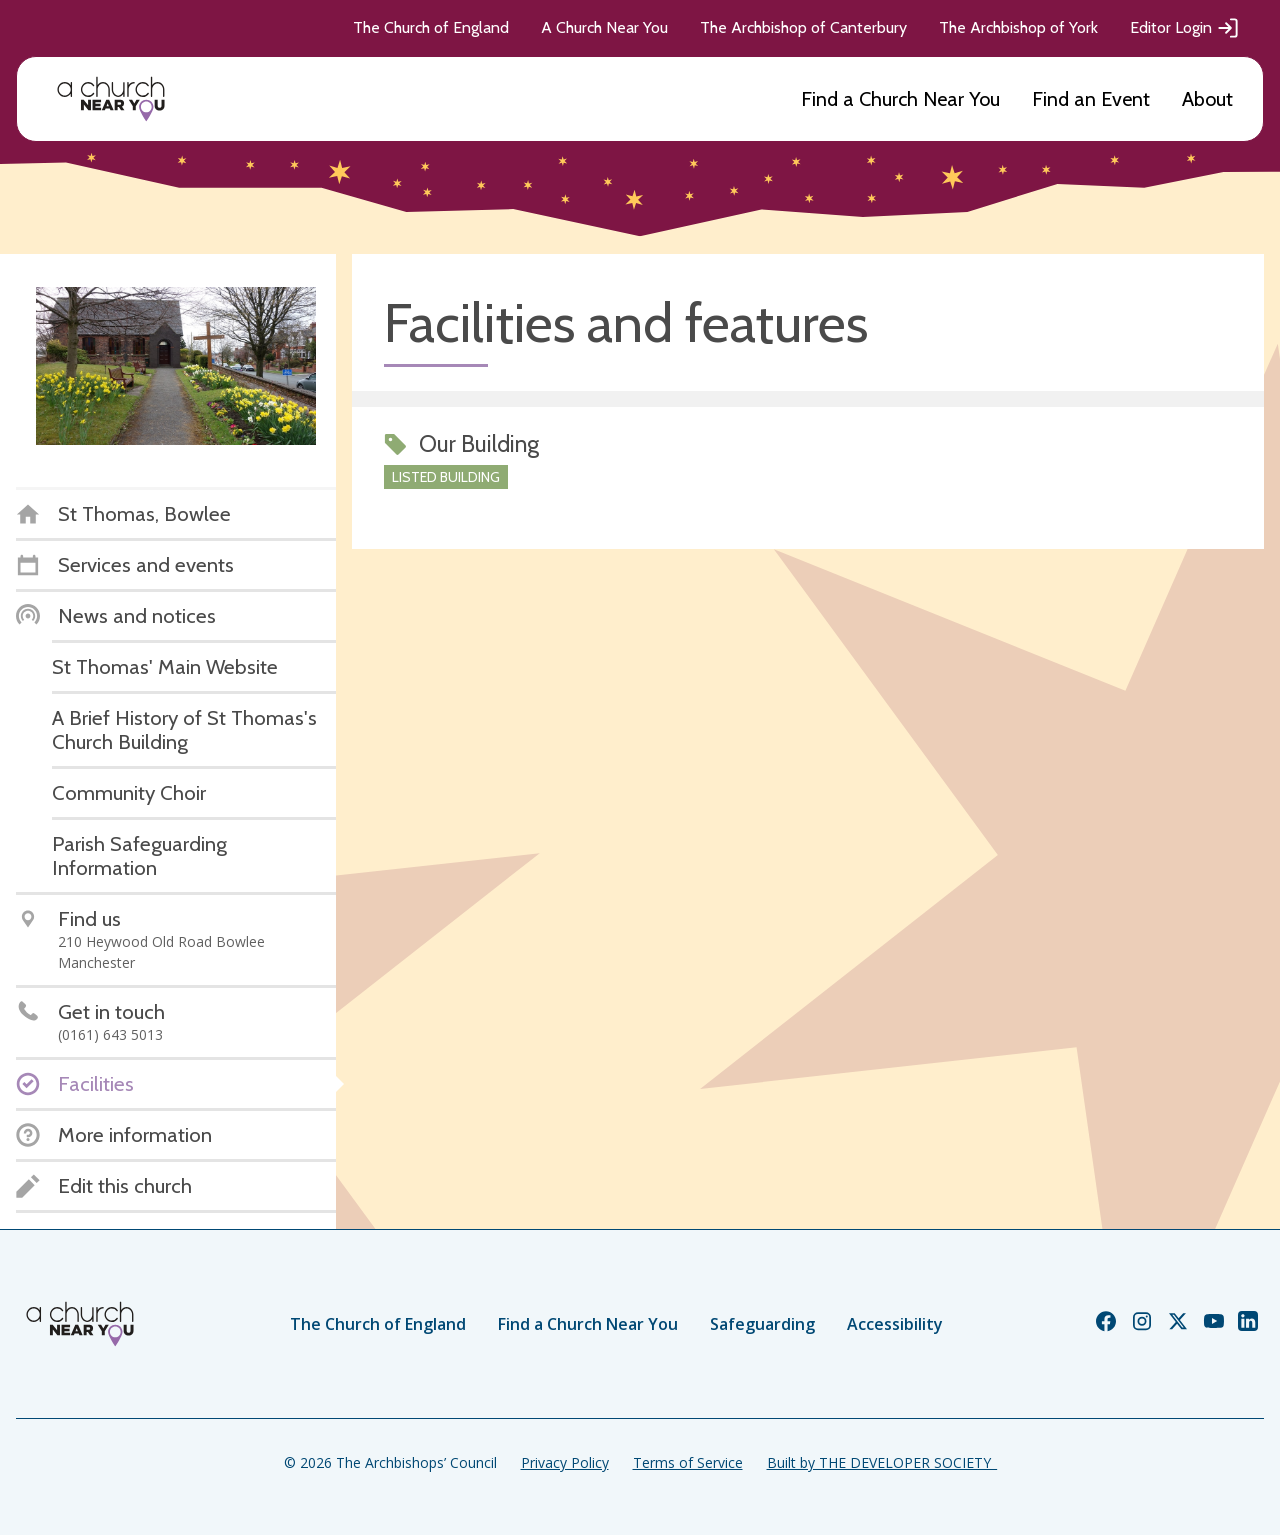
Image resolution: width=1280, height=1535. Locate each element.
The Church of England (431, 27)
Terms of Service (688, 1462)
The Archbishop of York (1018, 27)
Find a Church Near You (900, 99)
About (1207, 99)
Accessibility (895, 1324)
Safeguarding (762, 1324)
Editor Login (1185, 28)
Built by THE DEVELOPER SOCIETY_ (882, 1462)
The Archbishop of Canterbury (803, 27)
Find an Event (1091, 99)
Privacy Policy (565, 1462)
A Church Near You (604, 27)
